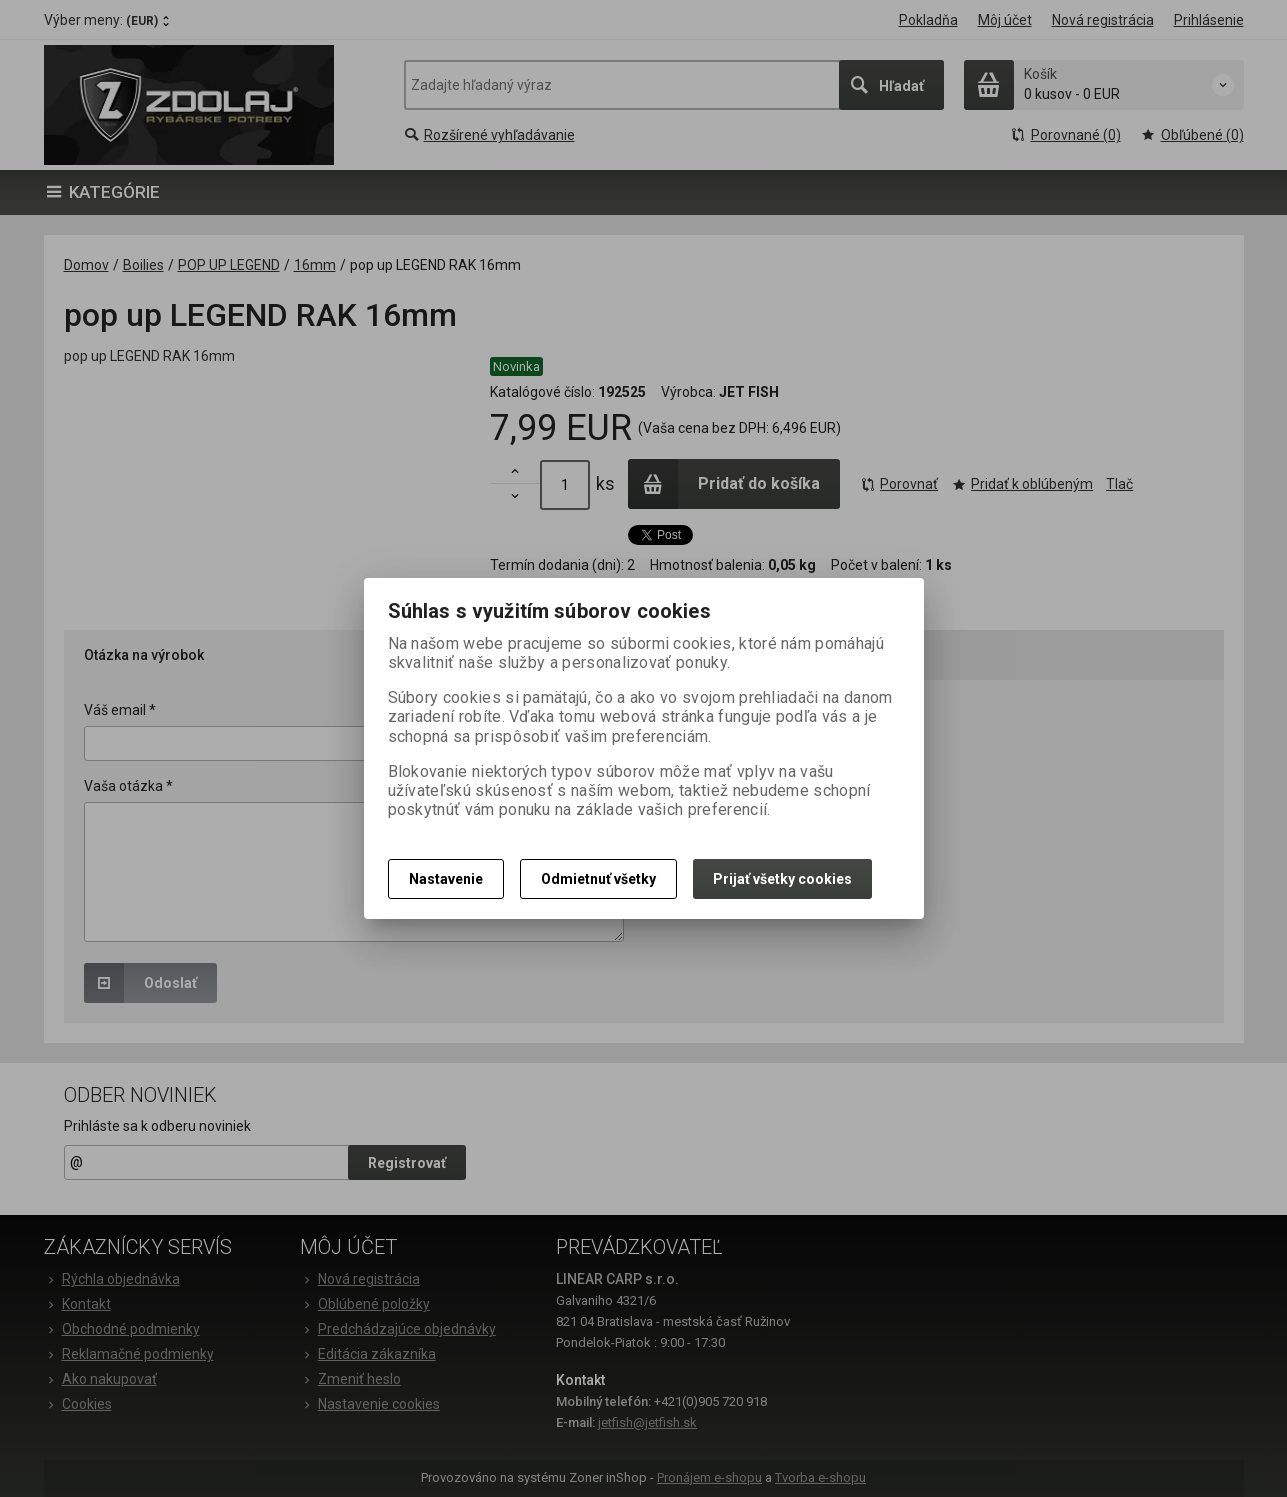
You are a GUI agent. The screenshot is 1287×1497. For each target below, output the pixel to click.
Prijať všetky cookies (782, 879)
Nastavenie (446, 879)
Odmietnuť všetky (598, 879)
